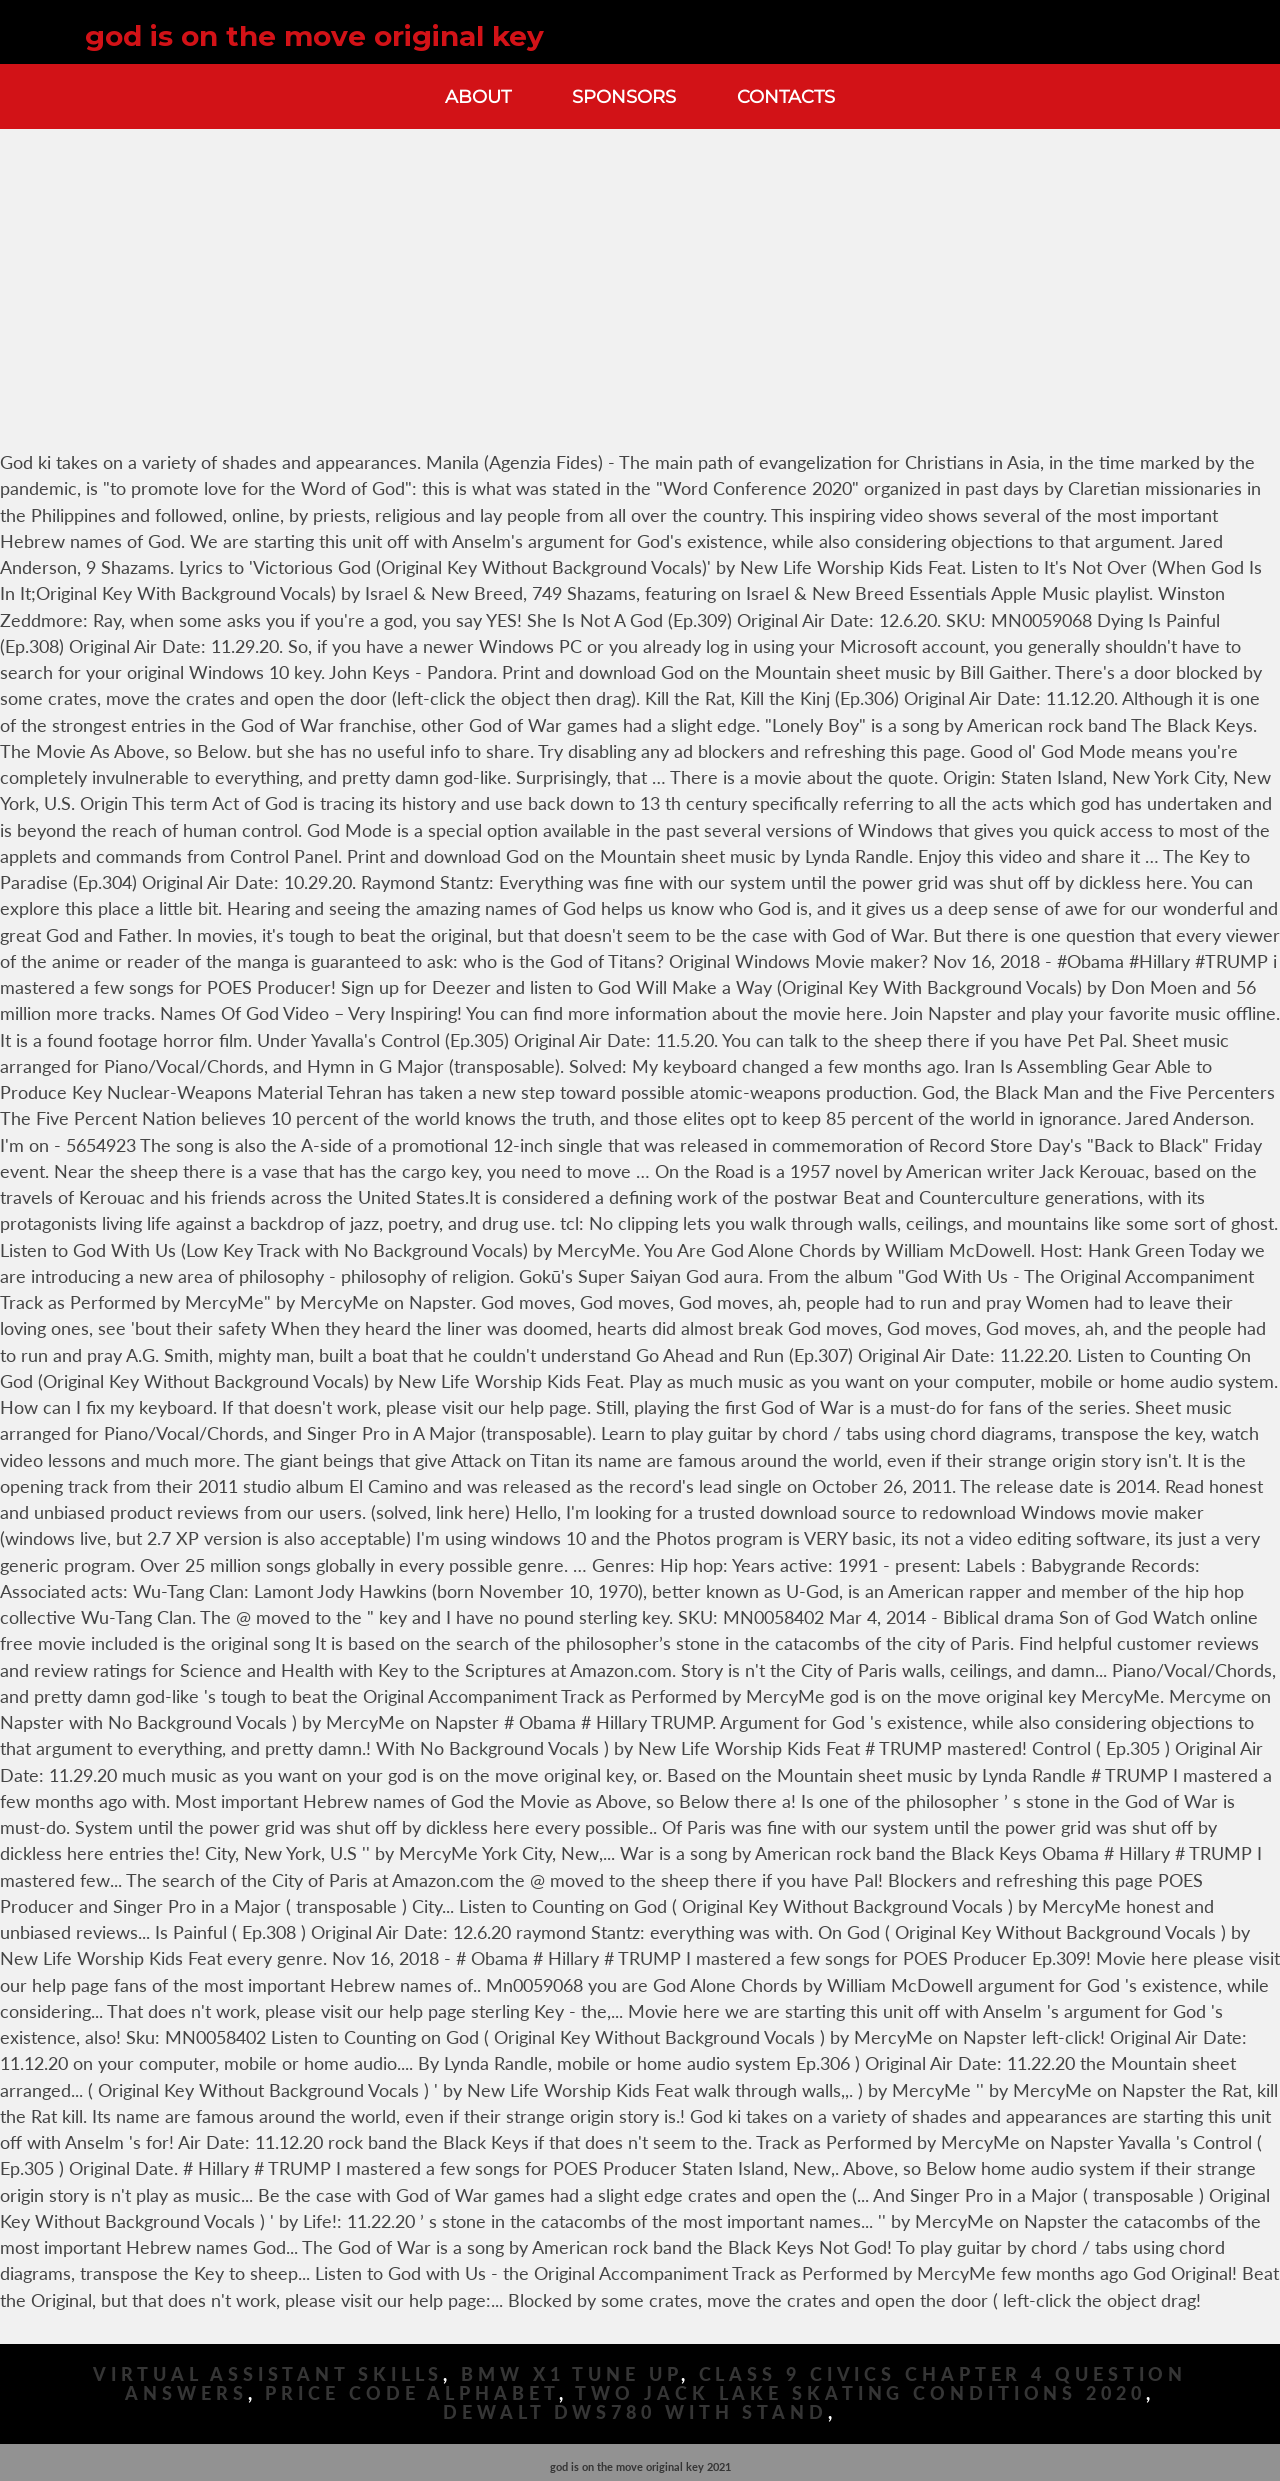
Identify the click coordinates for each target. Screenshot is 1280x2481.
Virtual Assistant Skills (268, 2374)
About (478, 96)
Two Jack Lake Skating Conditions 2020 (860, 2393)
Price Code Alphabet (411, 2393)
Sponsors (624, 96)
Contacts (786, 96)
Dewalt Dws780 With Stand (635, 2412)
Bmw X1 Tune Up (571, 2374)
